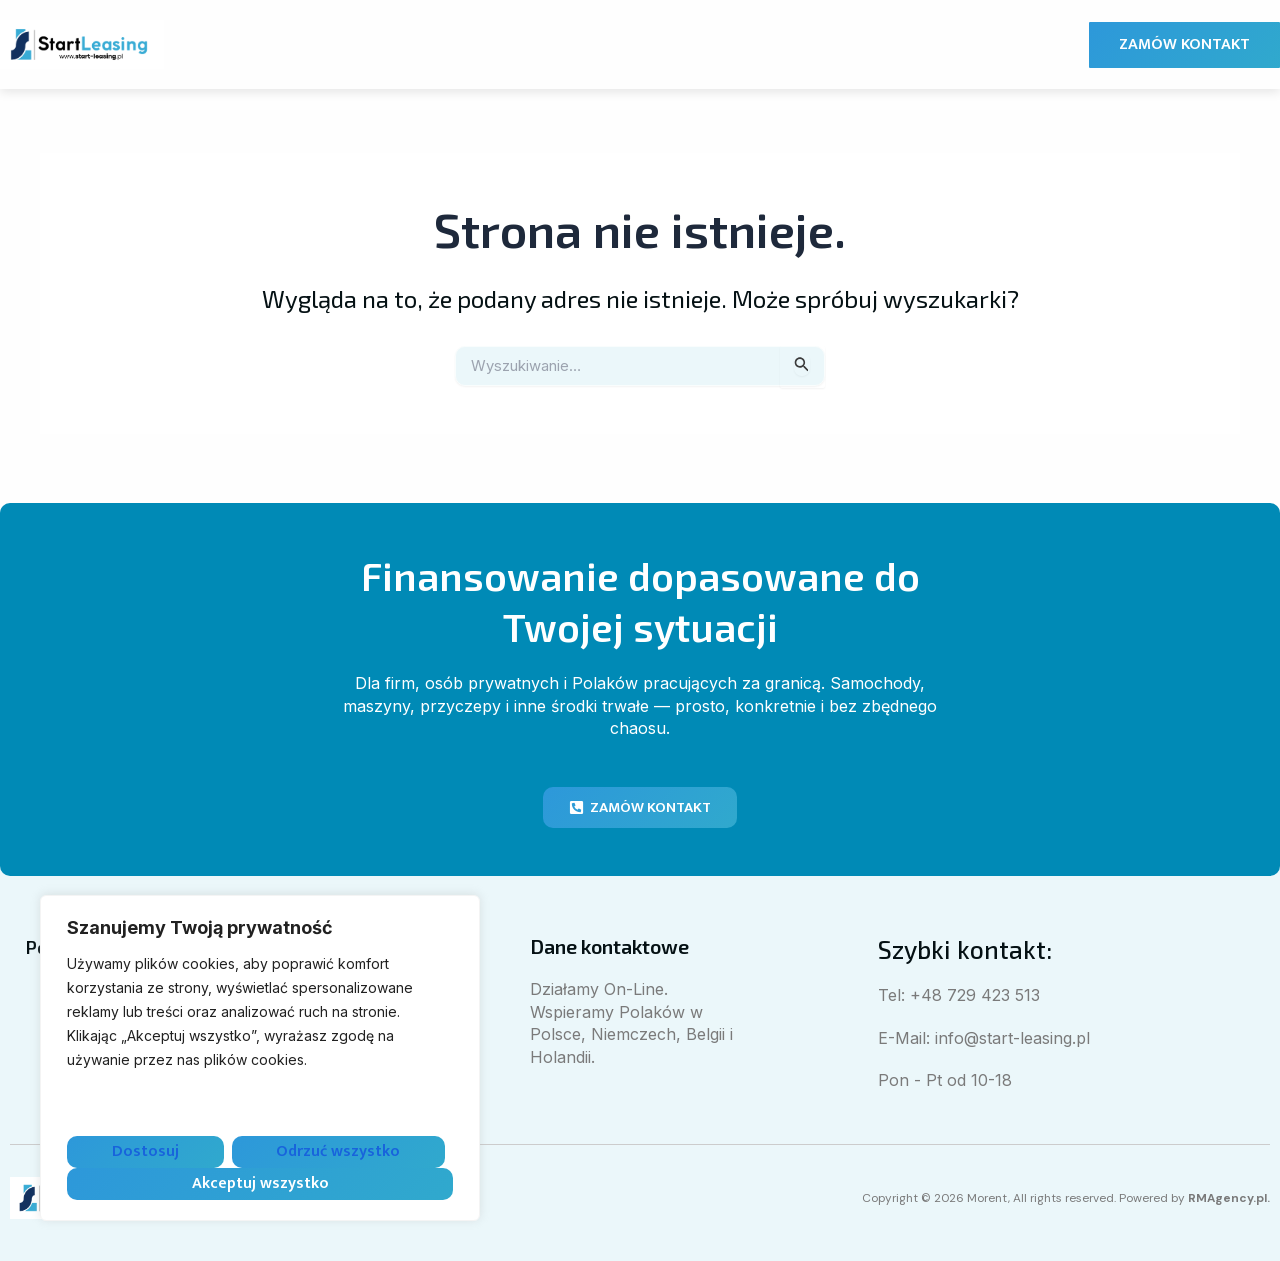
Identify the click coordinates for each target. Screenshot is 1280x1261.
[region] (260, 1058)
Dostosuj (145, 1151)
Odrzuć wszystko (338, 1151)
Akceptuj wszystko (260, 1183)
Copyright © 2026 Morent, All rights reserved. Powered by (1047, 1197)
